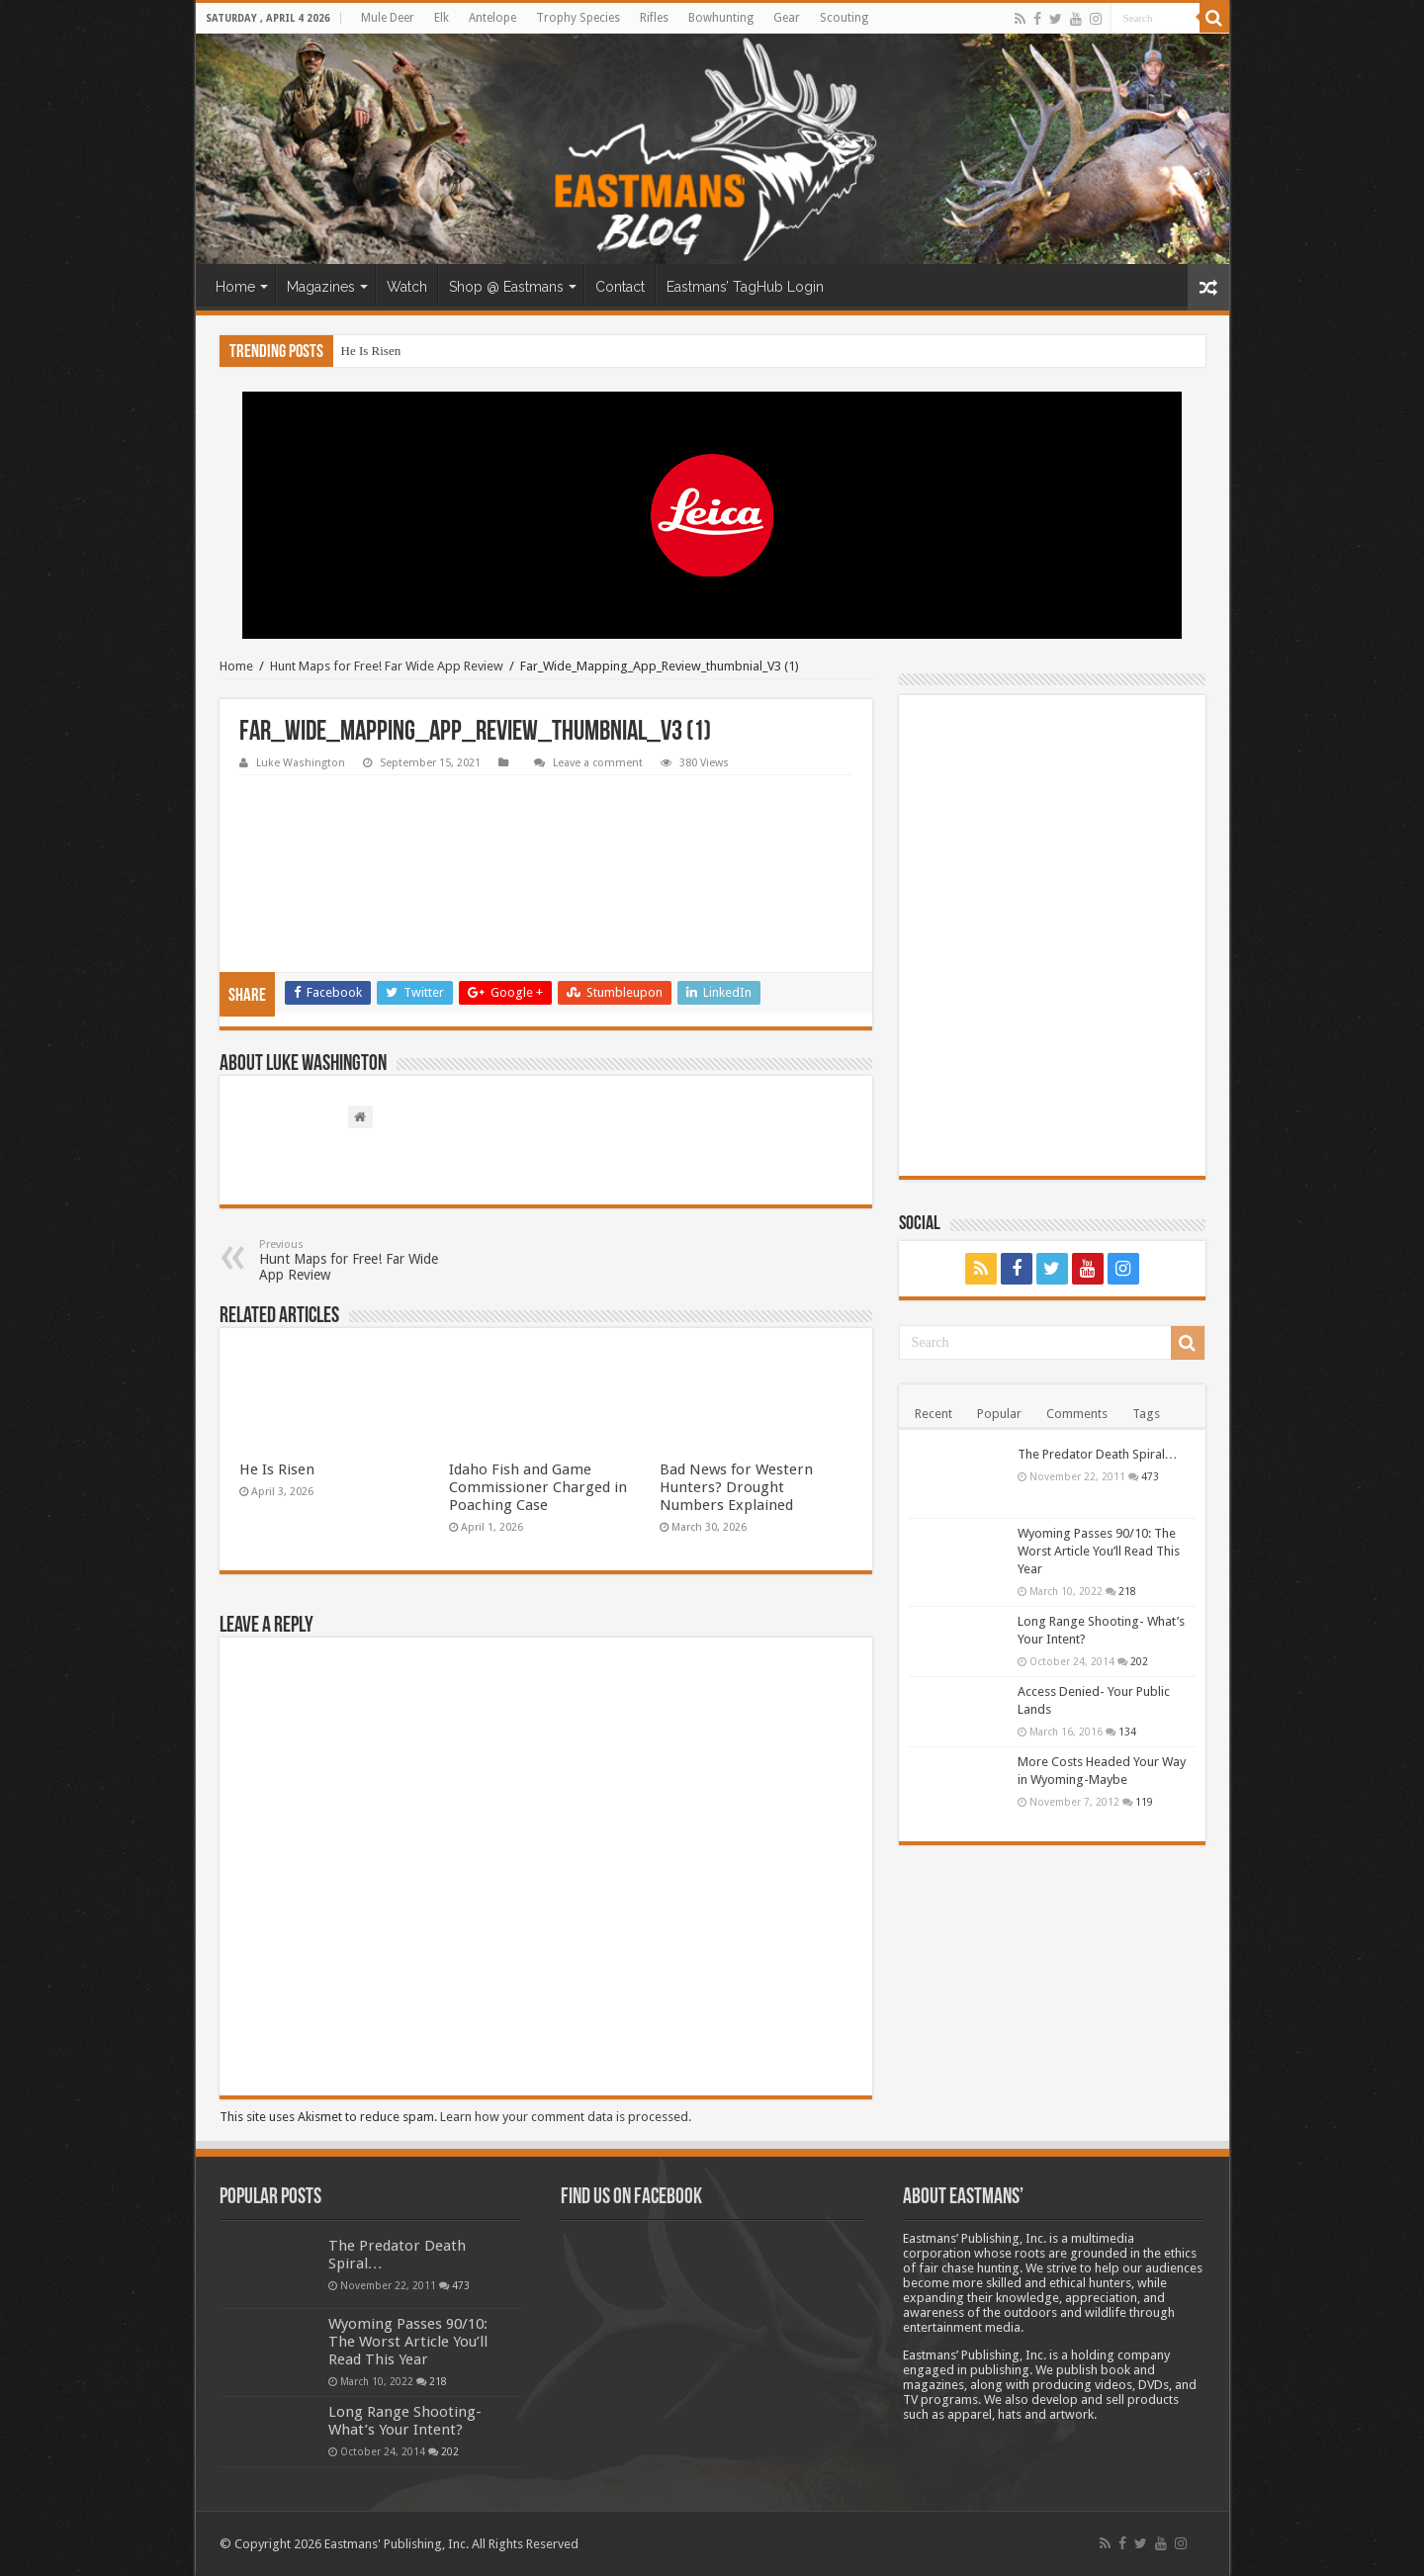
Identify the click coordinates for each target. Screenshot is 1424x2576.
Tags (1146, 1413)
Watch (407, 287)
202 (1139, 1661)
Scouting (844, 18)
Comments (1077, 1413)
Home (235, 287)
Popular (999, 1413)
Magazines (321, 287)
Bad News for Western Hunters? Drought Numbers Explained (736, 1487)
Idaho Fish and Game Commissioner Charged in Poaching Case (538, 1487)
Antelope (492, 18)
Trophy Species (578, 18)
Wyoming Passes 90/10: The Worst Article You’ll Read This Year (1099, 1551)
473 (1150, 1476)
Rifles (654, 18)
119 (1144, 1802)
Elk (441, 18)
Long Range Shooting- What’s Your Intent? (405, 2421)
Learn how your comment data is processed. (565, 2116)
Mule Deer (387, 18)
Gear (786, 18)
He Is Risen (371, 350)
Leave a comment (598, 762)
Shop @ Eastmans (506, 287)
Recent (933, 1413)
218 (1127, 1591)
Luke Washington (300, 762)
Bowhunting (721, 18)
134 (1127, 1731)
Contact (620, 287)
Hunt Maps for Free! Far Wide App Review (386, 666)
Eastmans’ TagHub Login (745, 287)
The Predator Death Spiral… (1098, 1454)
